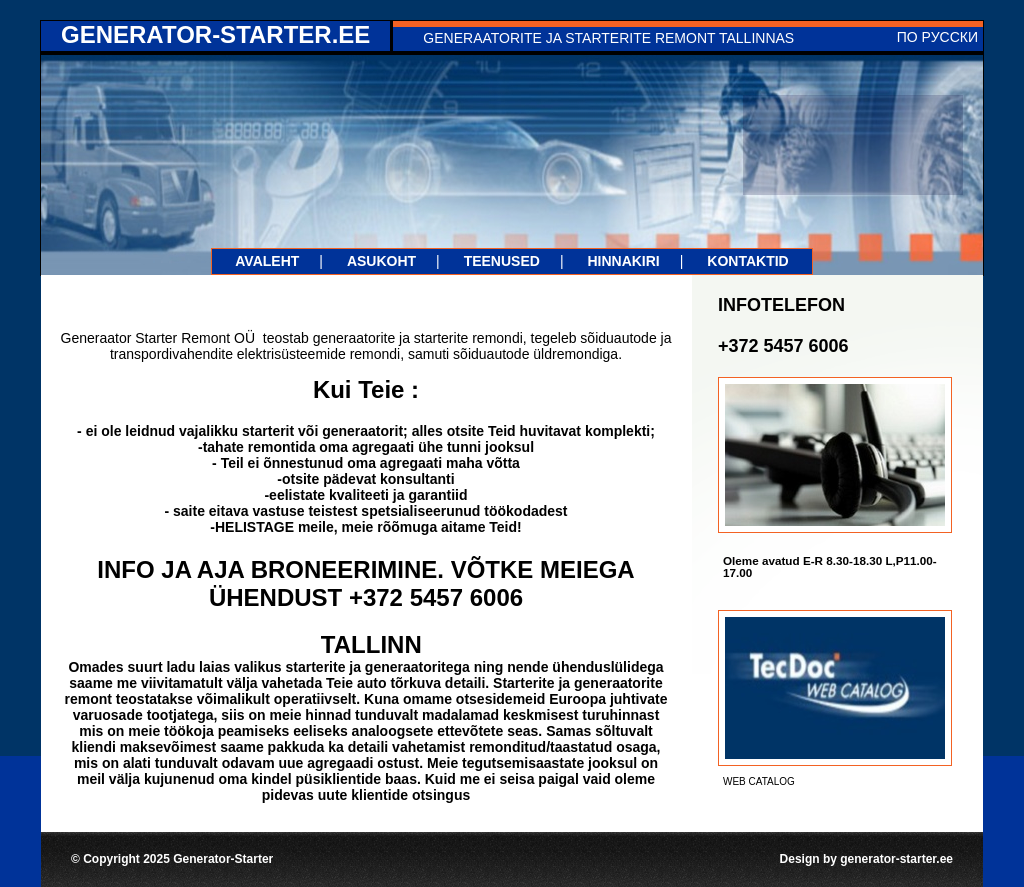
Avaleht (267, 261)
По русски (937, 37)
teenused (502, 261)
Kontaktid (747, 261)
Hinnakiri (623, 261)
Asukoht (381, 261)
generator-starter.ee (215, 34)
